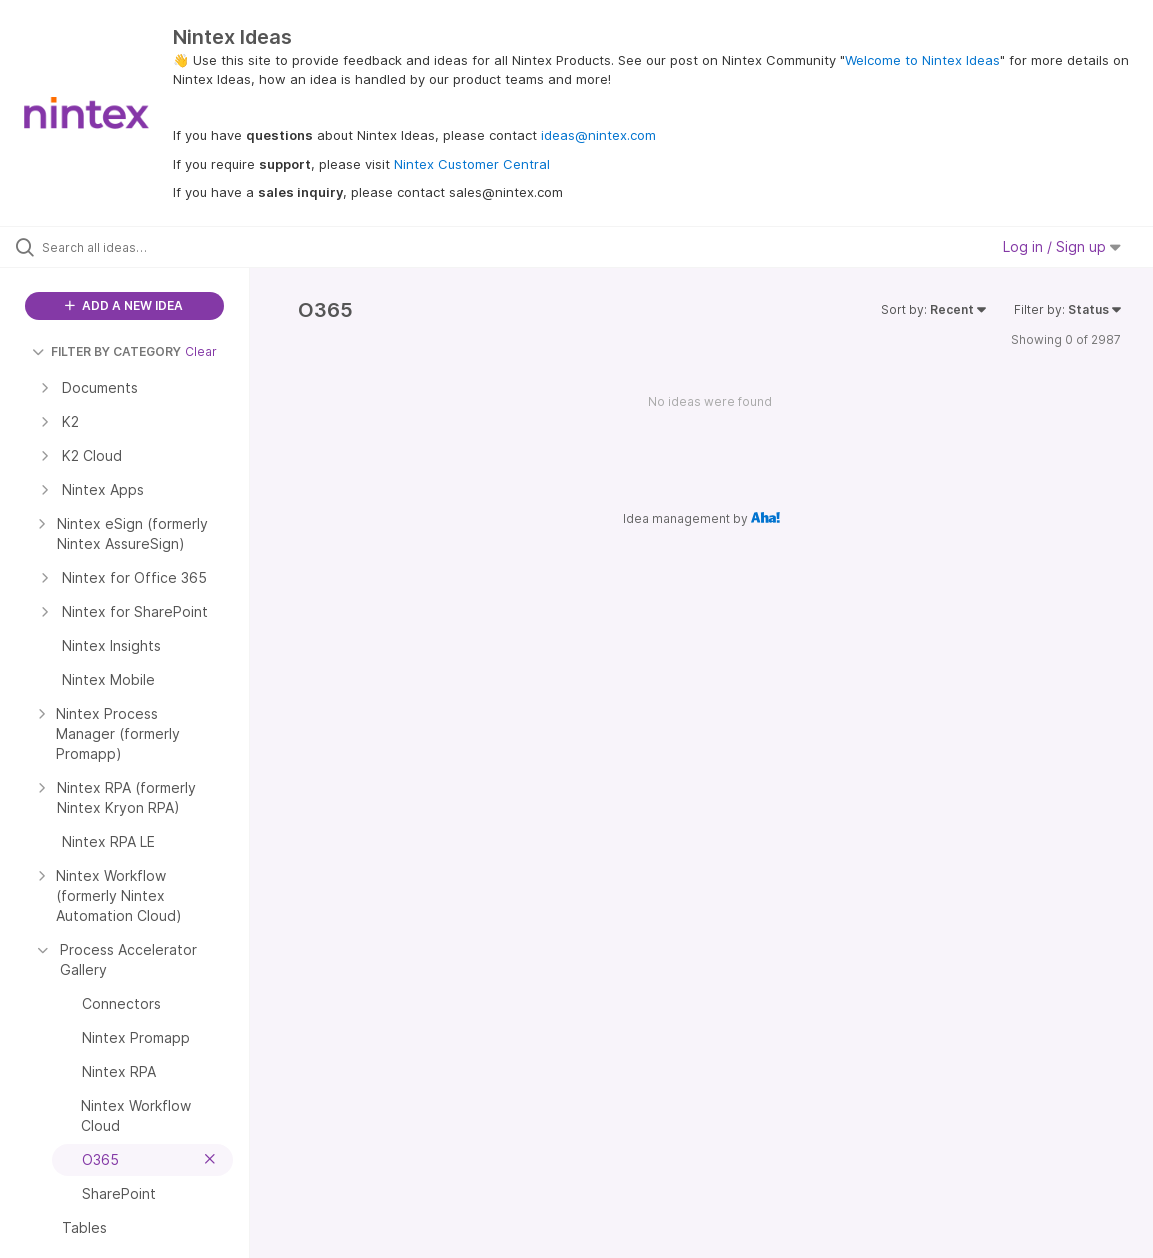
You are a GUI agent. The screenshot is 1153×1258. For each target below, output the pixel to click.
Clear (201, 351)
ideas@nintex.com (598, 135)
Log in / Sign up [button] (1062, 246)
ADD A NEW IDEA (124, 305)
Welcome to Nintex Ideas (922, 60)
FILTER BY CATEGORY (106, 351)
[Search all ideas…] (140, 247)
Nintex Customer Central (472, 164)
